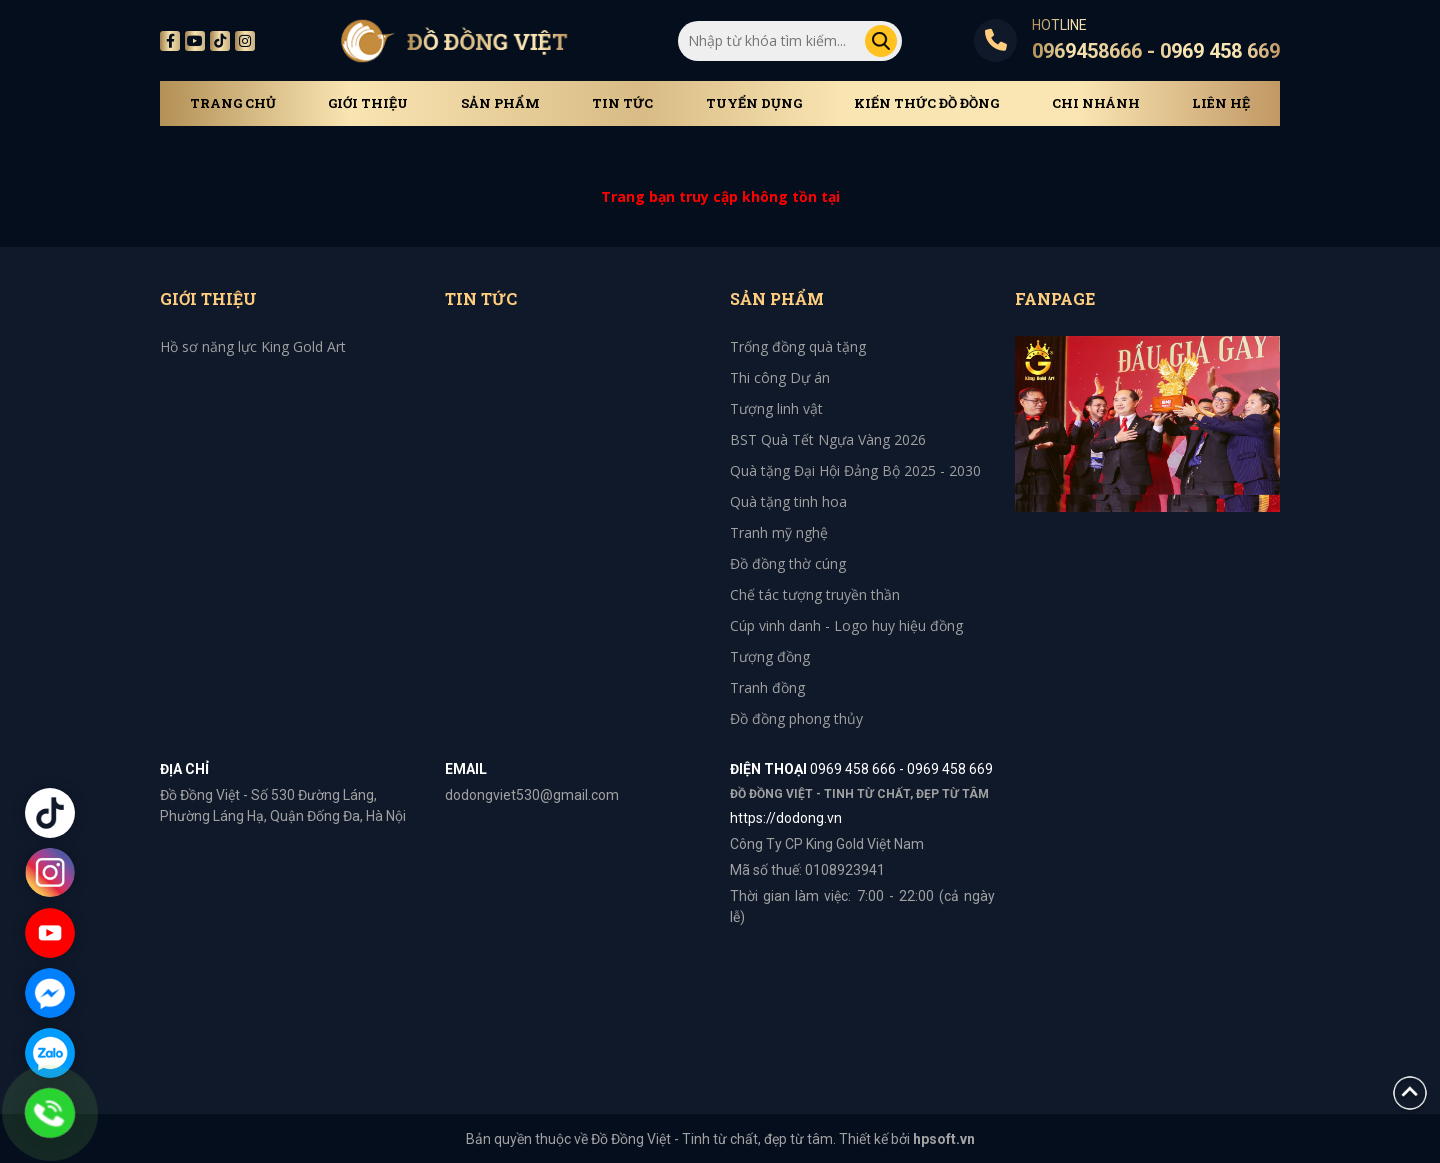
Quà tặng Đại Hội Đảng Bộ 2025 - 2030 (855, 470)
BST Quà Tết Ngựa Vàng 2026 (828, 439)
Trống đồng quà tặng (798, 346)
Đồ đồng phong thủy (796, 718)
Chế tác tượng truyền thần (815, 594)
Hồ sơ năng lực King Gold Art (253, 346)
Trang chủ (233, 103)
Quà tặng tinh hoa (788, 501)
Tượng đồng (770, 656)
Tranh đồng (767, 687)
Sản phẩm (500, 103)
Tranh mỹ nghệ (779, 532)
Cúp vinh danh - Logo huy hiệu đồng (846, 625)
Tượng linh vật (776, 408)
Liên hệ (1221, 103)
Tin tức (622, 103)
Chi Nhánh (1096, 103)
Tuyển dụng (754, 103)
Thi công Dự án (780, 377)
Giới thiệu (368, 103)
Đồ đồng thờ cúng (788, 563)
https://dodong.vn (786, 818)
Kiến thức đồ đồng (926, 103)
